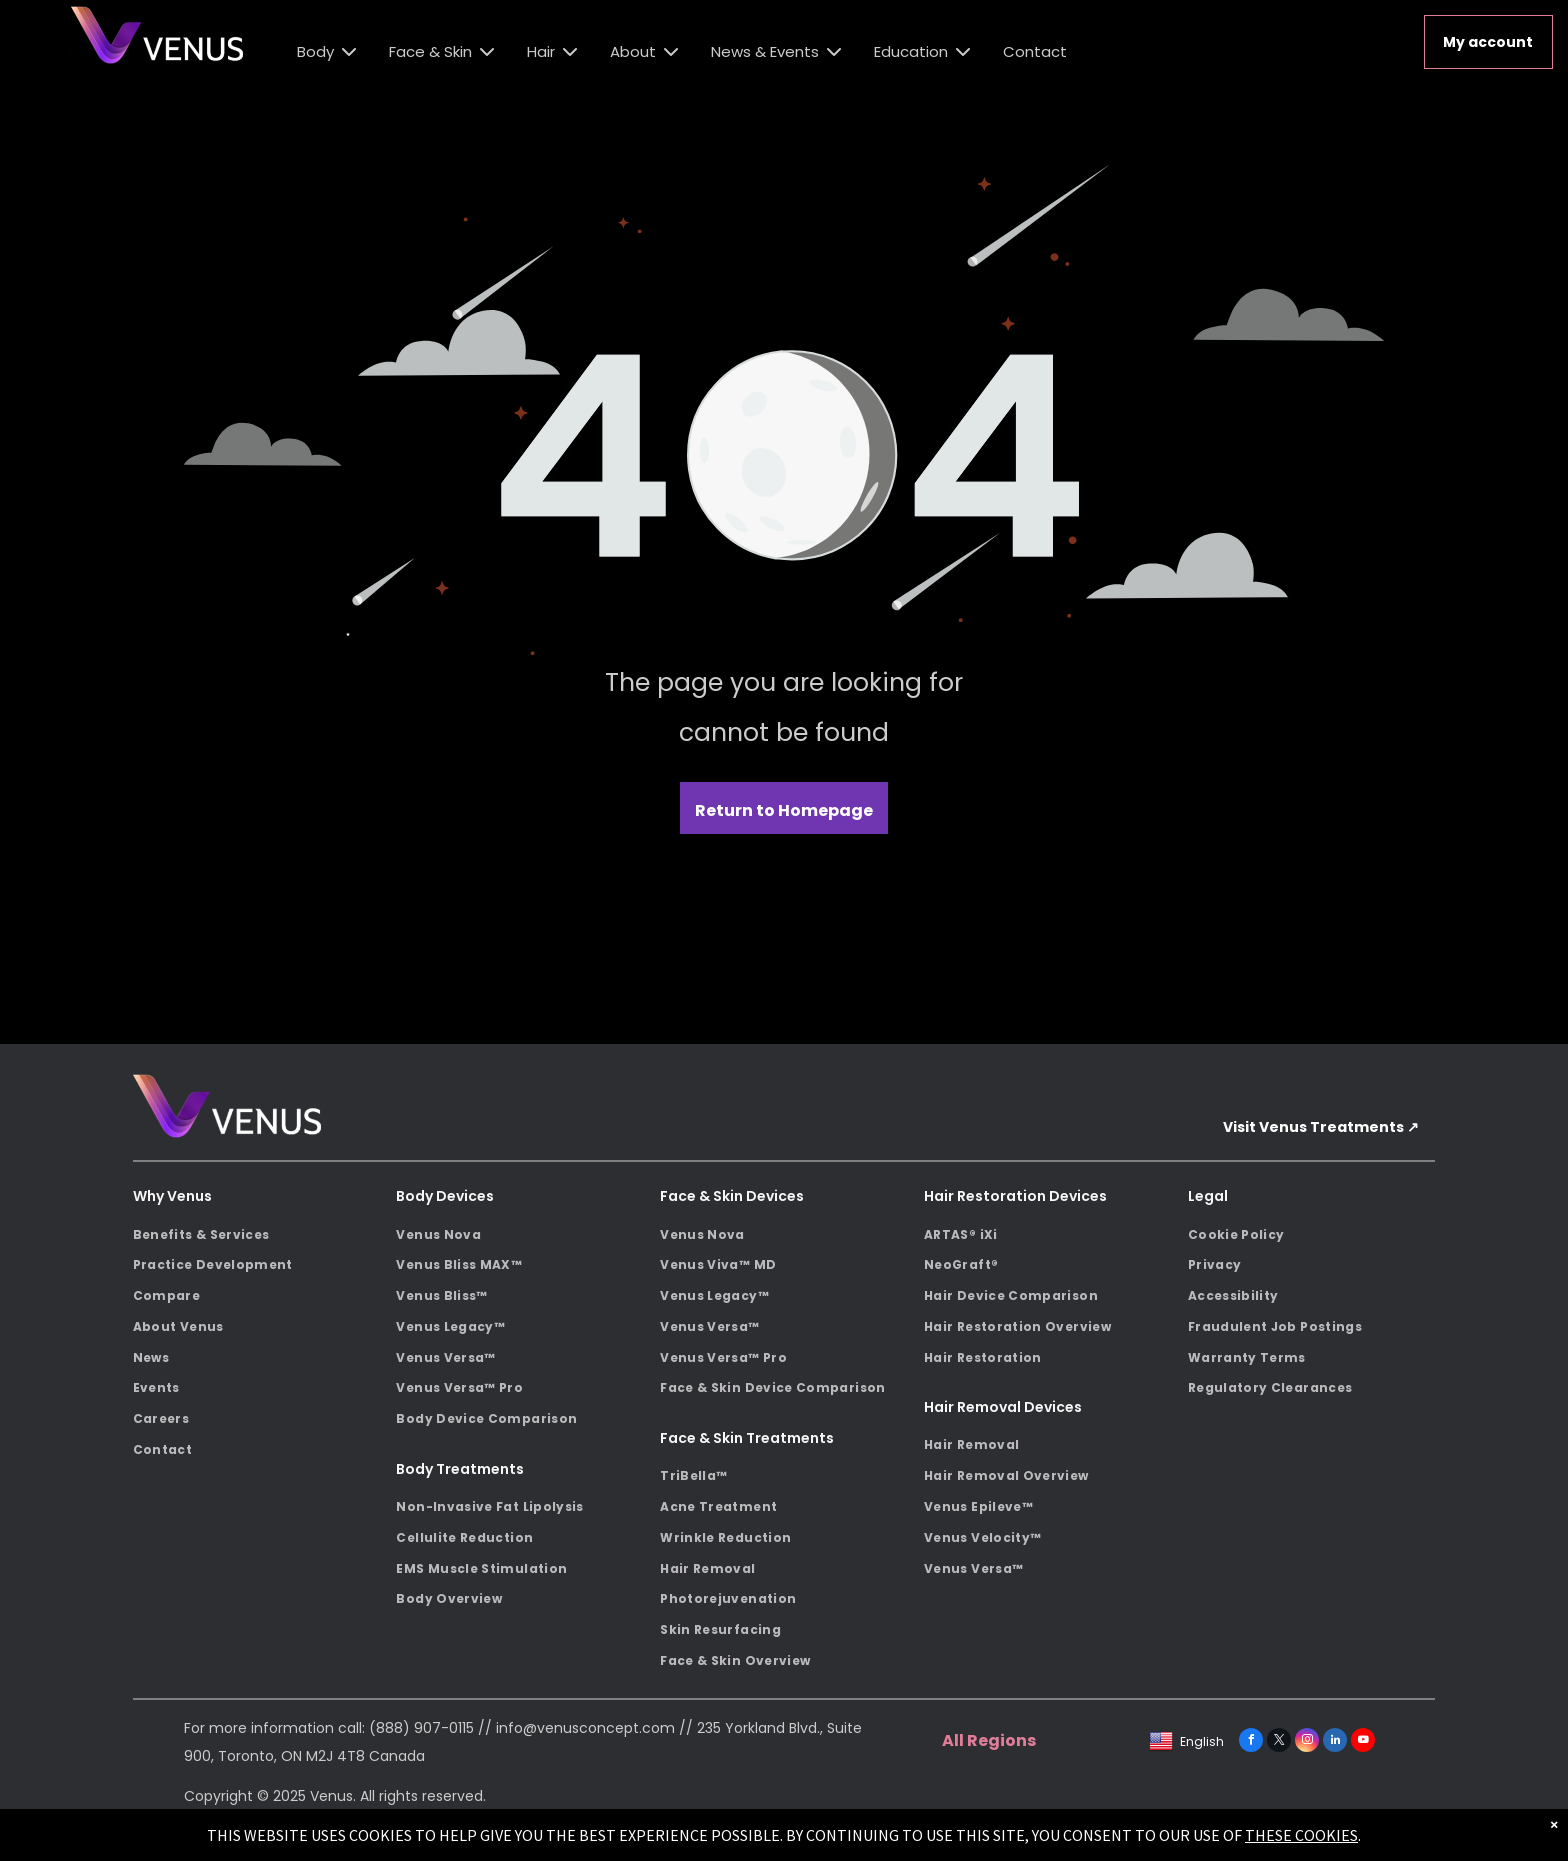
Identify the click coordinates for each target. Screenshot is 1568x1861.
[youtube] (1363, 1742)
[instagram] (1307, 1742)
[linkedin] (1335, 1742)
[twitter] (1279, 1742)
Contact (1035, 51)
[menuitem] (257, 1234)
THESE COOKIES (1301, 1835)
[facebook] (1251, 1742)
